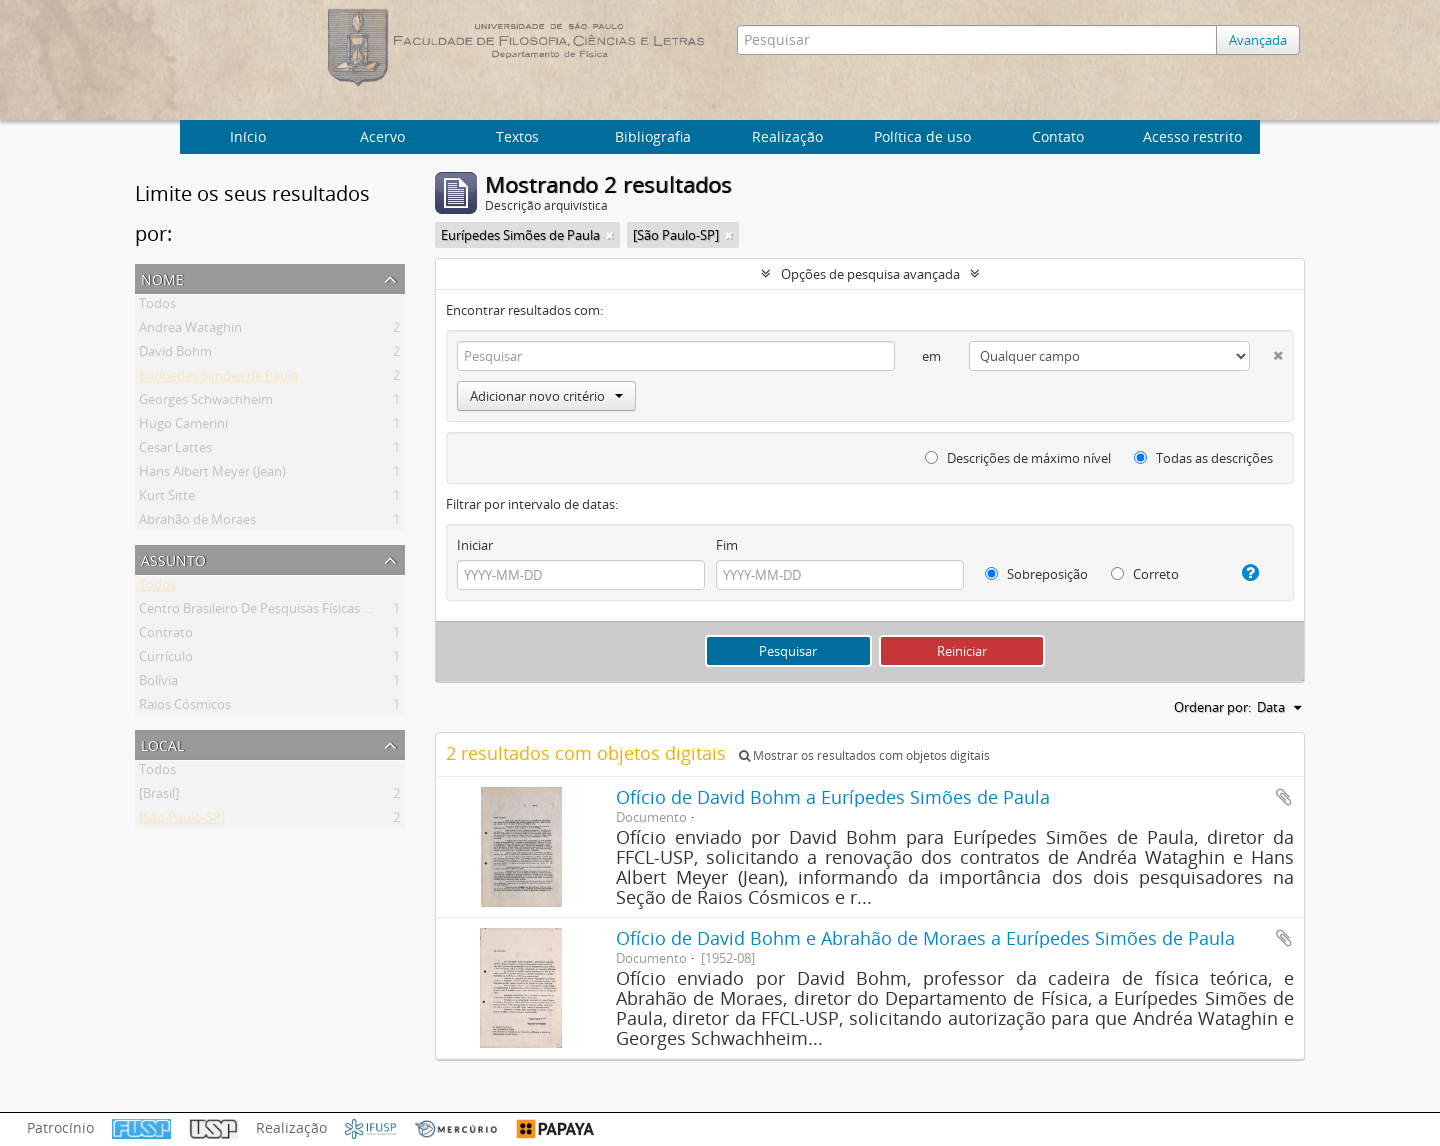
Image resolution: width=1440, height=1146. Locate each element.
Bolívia (158, 684)
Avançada (1258, 40)
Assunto (173, 558)
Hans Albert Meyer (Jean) (212, 475)
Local (162, 743)
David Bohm (175, 355)
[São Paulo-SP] (182, 821)
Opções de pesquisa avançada (870, 274)
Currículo (166, 660)
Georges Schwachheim (206, 403)
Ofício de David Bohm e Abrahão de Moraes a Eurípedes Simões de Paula (925, 938)
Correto (1145, 574)
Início (248, 136)
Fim (727, 545)
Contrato (166, 636)
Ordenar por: (1212, 707)
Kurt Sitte (167, 499)
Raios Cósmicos (185, 708)
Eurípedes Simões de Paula (218, 379)
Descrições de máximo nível (1018, 458)
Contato (1058, 136)
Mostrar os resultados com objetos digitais (864, 755)
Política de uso (922, 136)
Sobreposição (1036, 574)
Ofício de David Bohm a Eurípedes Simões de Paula (833, 797)
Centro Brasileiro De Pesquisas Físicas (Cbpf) (269, 612)
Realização (787, 136)
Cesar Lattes (175, 451)
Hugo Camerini (183, 427)
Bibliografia (653, 136)
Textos (517, 136)
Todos (157, 307)
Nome (162, 277)
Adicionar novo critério (546, 396)
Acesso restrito (1192, 136)
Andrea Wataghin (190, 331)
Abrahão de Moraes (197, 523)
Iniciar (475, 545)
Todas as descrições (1203, 458)
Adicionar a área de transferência (1284, 797)
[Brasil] (159, 797)
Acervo (382, 136)
